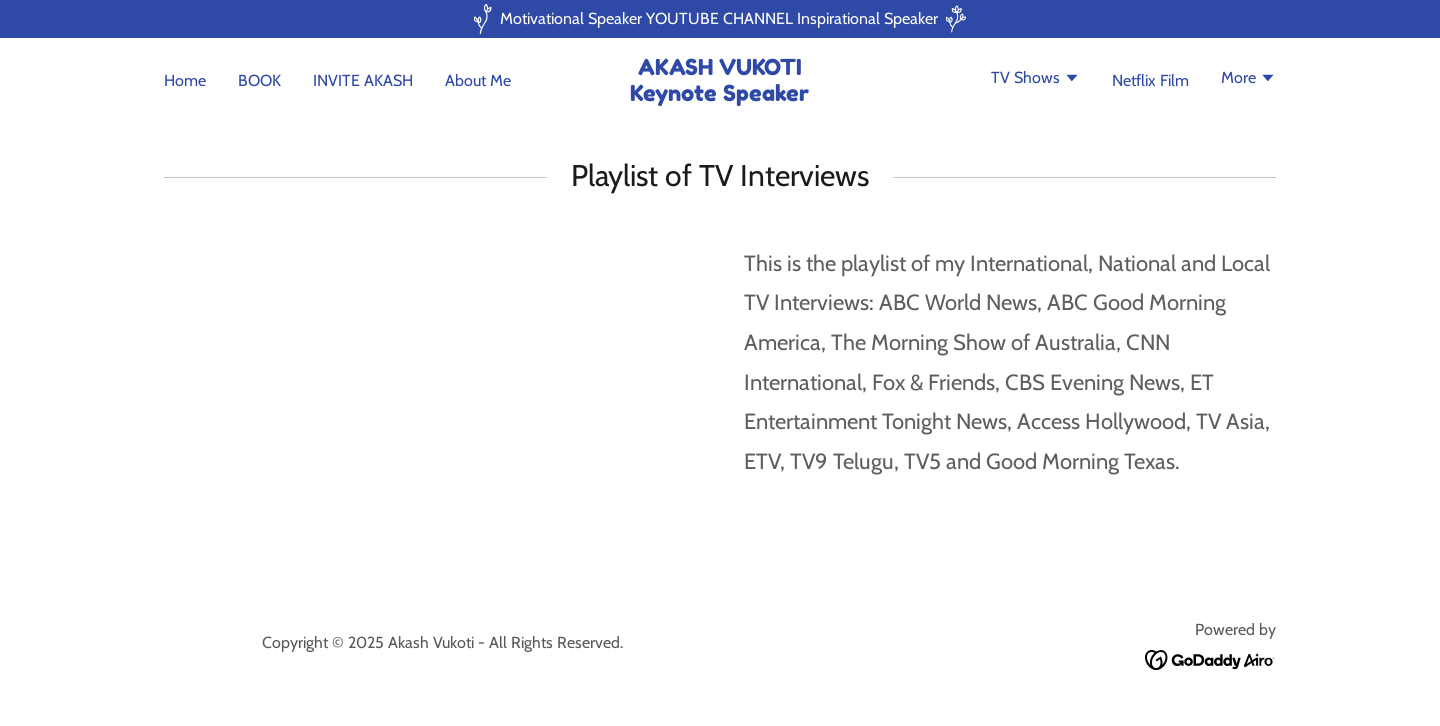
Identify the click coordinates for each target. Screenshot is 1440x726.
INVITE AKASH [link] (363, 80)
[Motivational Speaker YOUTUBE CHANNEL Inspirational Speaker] (720, 19)
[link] (720, 95)
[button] (1035, 80)
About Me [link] (478, 80)
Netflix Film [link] (1150, 80)
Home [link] (185, 80)
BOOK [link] (259, 80)
